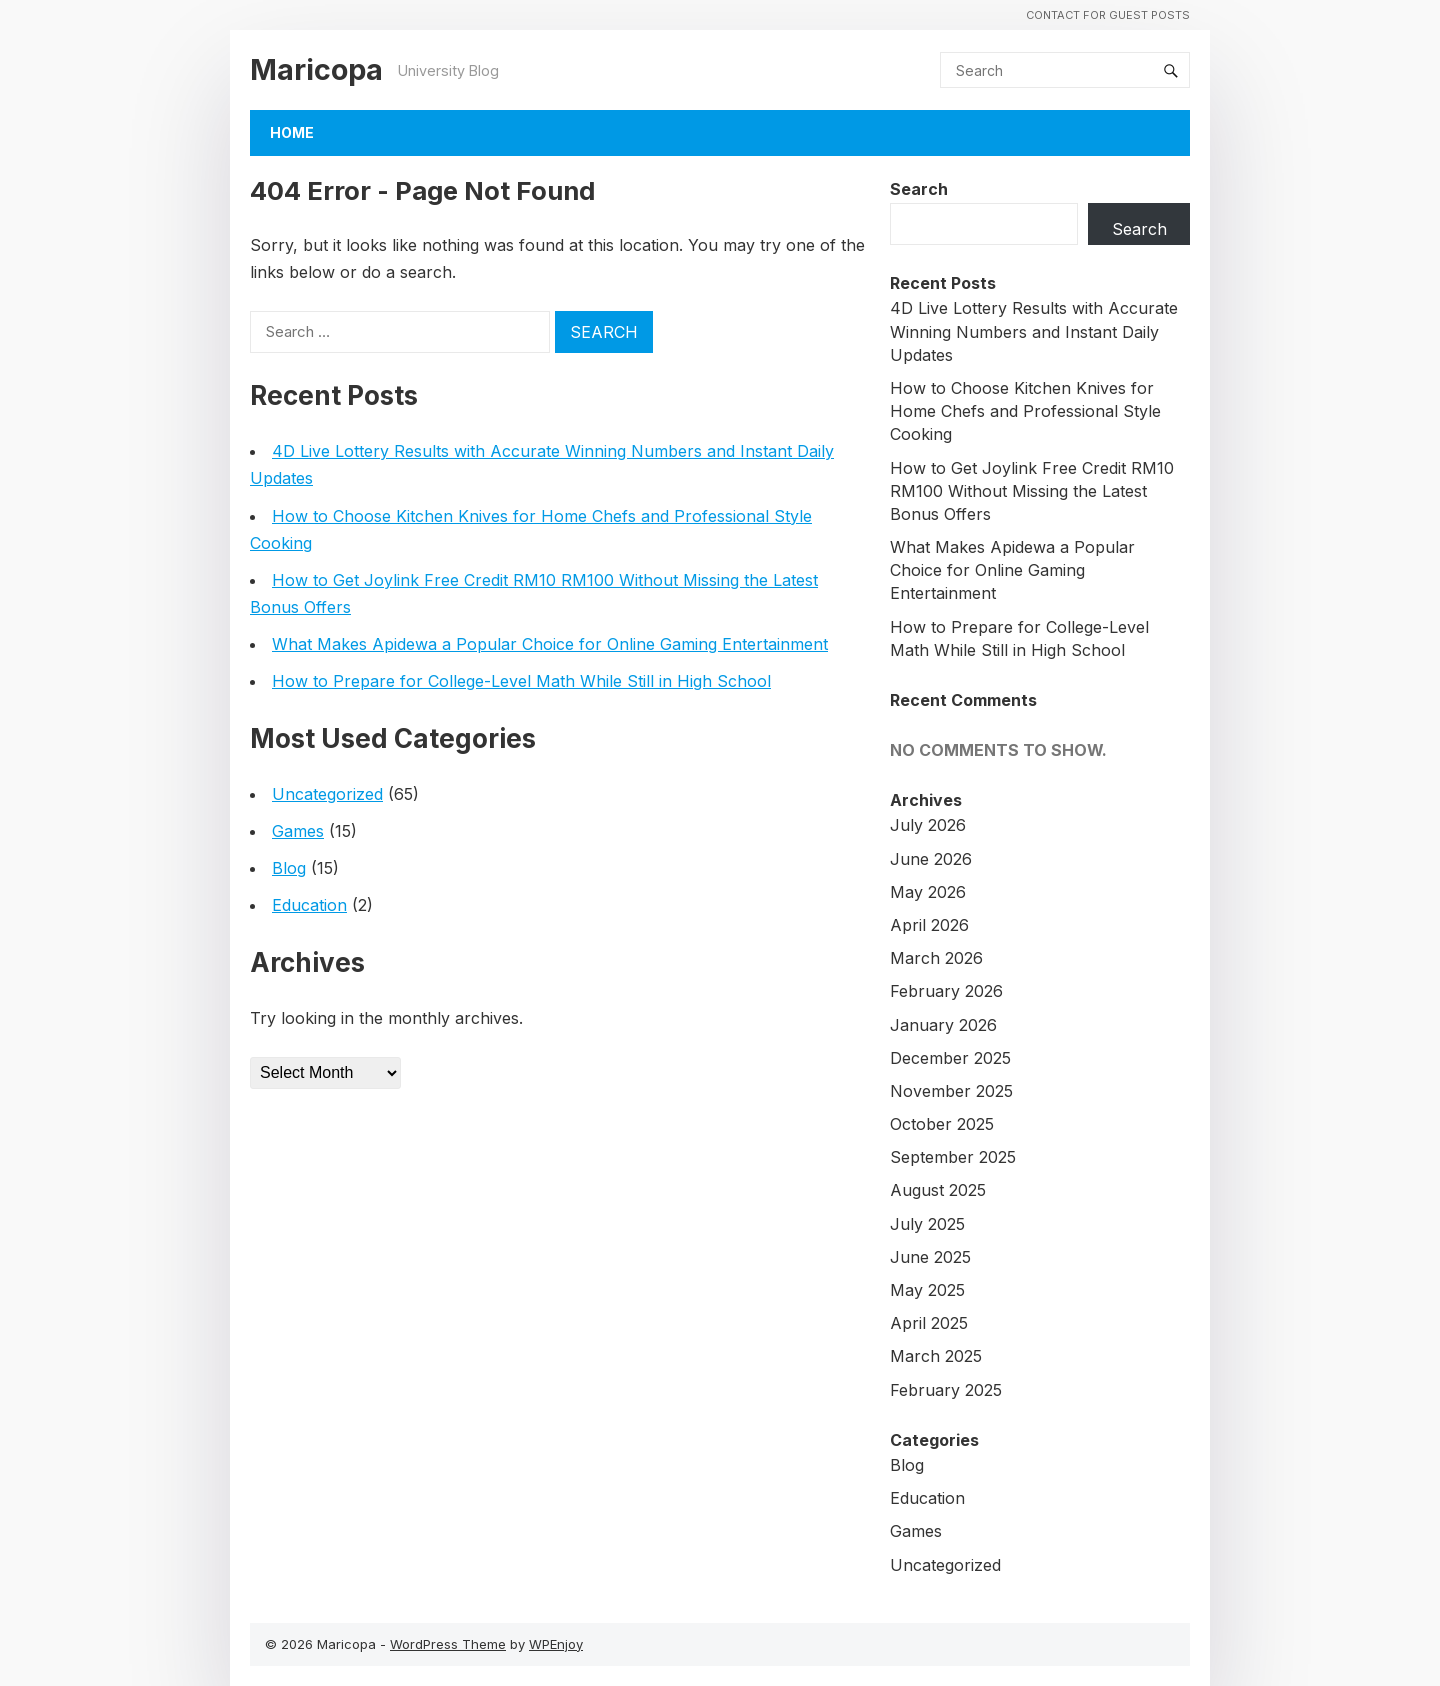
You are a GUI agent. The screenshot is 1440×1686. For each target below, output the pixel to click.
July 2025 (927, 1224)
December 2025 (950, 1058)
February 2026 (946, 991)
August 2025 (938, 1190)
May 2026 (928, 892)
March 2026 (936, 958)
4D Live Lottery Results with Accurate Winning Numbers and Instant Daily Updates (1034, 331)
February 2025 (946, 1390)
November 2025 (951, 1091)
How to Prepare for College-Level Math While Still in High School (521, 681)
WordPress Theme (448, 1644)
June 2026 (931, 859)
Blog (289, 868)
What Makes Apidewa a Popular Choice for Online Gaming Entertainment (550, 644)
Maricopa (316, 69)
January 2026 (943, 1025)
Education (309, 905)
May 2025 (927, 1290)
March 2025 (936, 1356)
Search (919, 189)
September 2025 (953, 1157)
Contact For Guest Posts (1108, 15)
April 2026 (929, 925)
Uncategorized (327, 794)
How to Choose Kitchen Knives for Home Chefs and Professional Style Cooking (1025, 411)
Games (298, 831)
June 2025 (930, 1257)
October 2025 (942, 1124)
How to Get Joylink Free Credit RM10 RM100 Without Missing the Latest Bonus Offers (1032, 491)
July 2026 (928, 825)
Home (292, 132)
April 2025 (929, 1323)
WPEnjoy (556, 1644)
